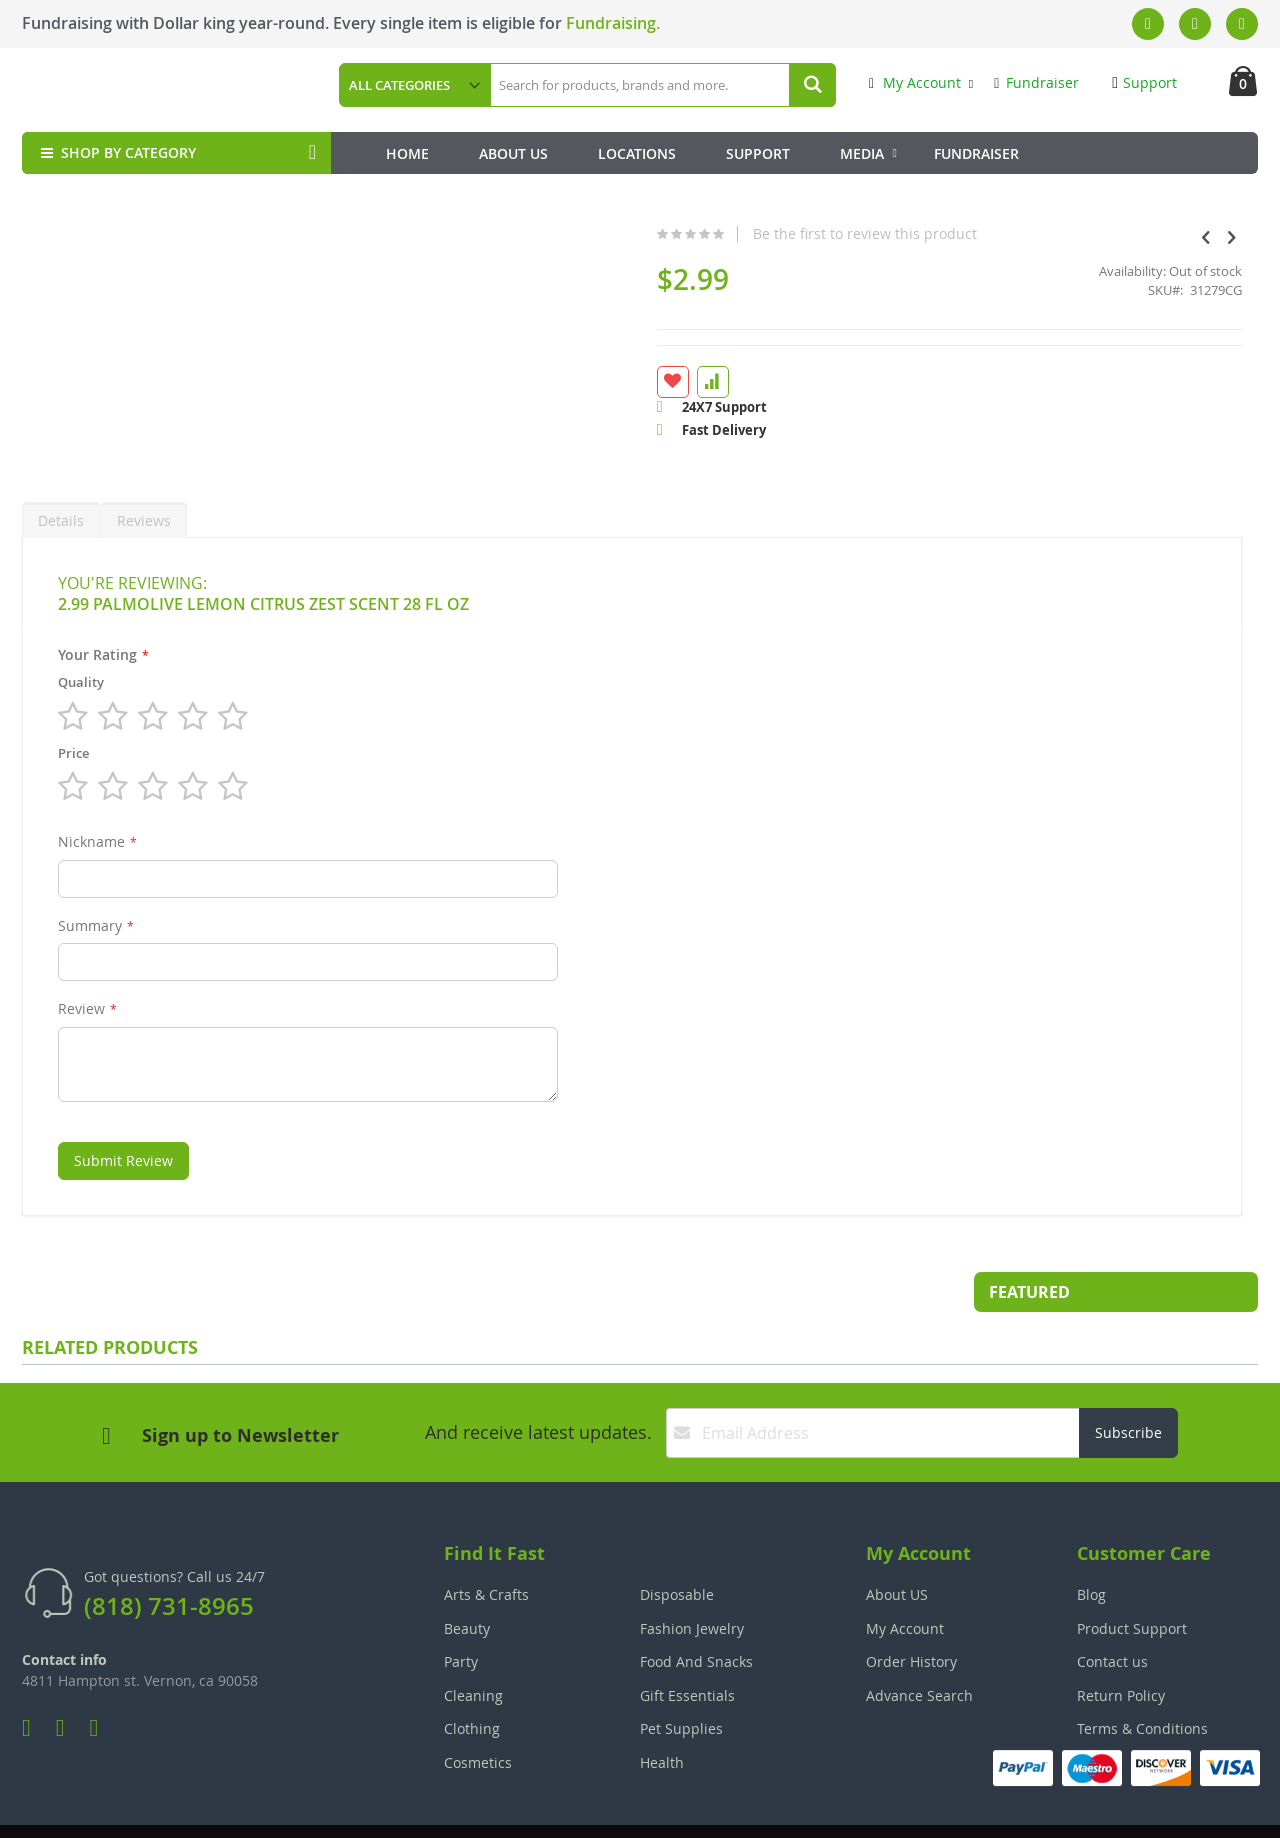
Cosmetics (478, 1714)
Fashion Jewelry (692, 1580)
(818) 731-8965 (169, 1558)
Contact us (1112, 1613)
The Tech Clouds (1195, 1808)
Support (1144, 82)
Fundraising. (613, 23)
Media (862, 153)
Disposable (677, 1546)
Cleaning (473, 1647)
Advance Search (919, 1647)
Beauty (467, 1580)
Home (407, 153)
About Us (513, 153)
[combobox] (662, 85)
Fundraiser (1036, 82)
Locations (637, 153)
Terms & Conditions (1142, 1680)
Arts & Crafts (486, 1546)
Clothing (472, 1680)
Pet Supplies (681, 1680)
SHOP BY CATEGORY (116, 152)
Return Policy (1121, 1647)
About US (897, 1546)
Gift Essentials (687, 1647)
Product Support (1132, 1580)
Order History (911, 1613)
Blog (1091, 1546)
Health (662, 1714)
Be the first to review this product (712, 234)
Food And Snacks (696, 1613)
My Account (915, 82)
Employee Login (540, 1808)
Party (461, 1613)
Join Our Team (697, 1808)
